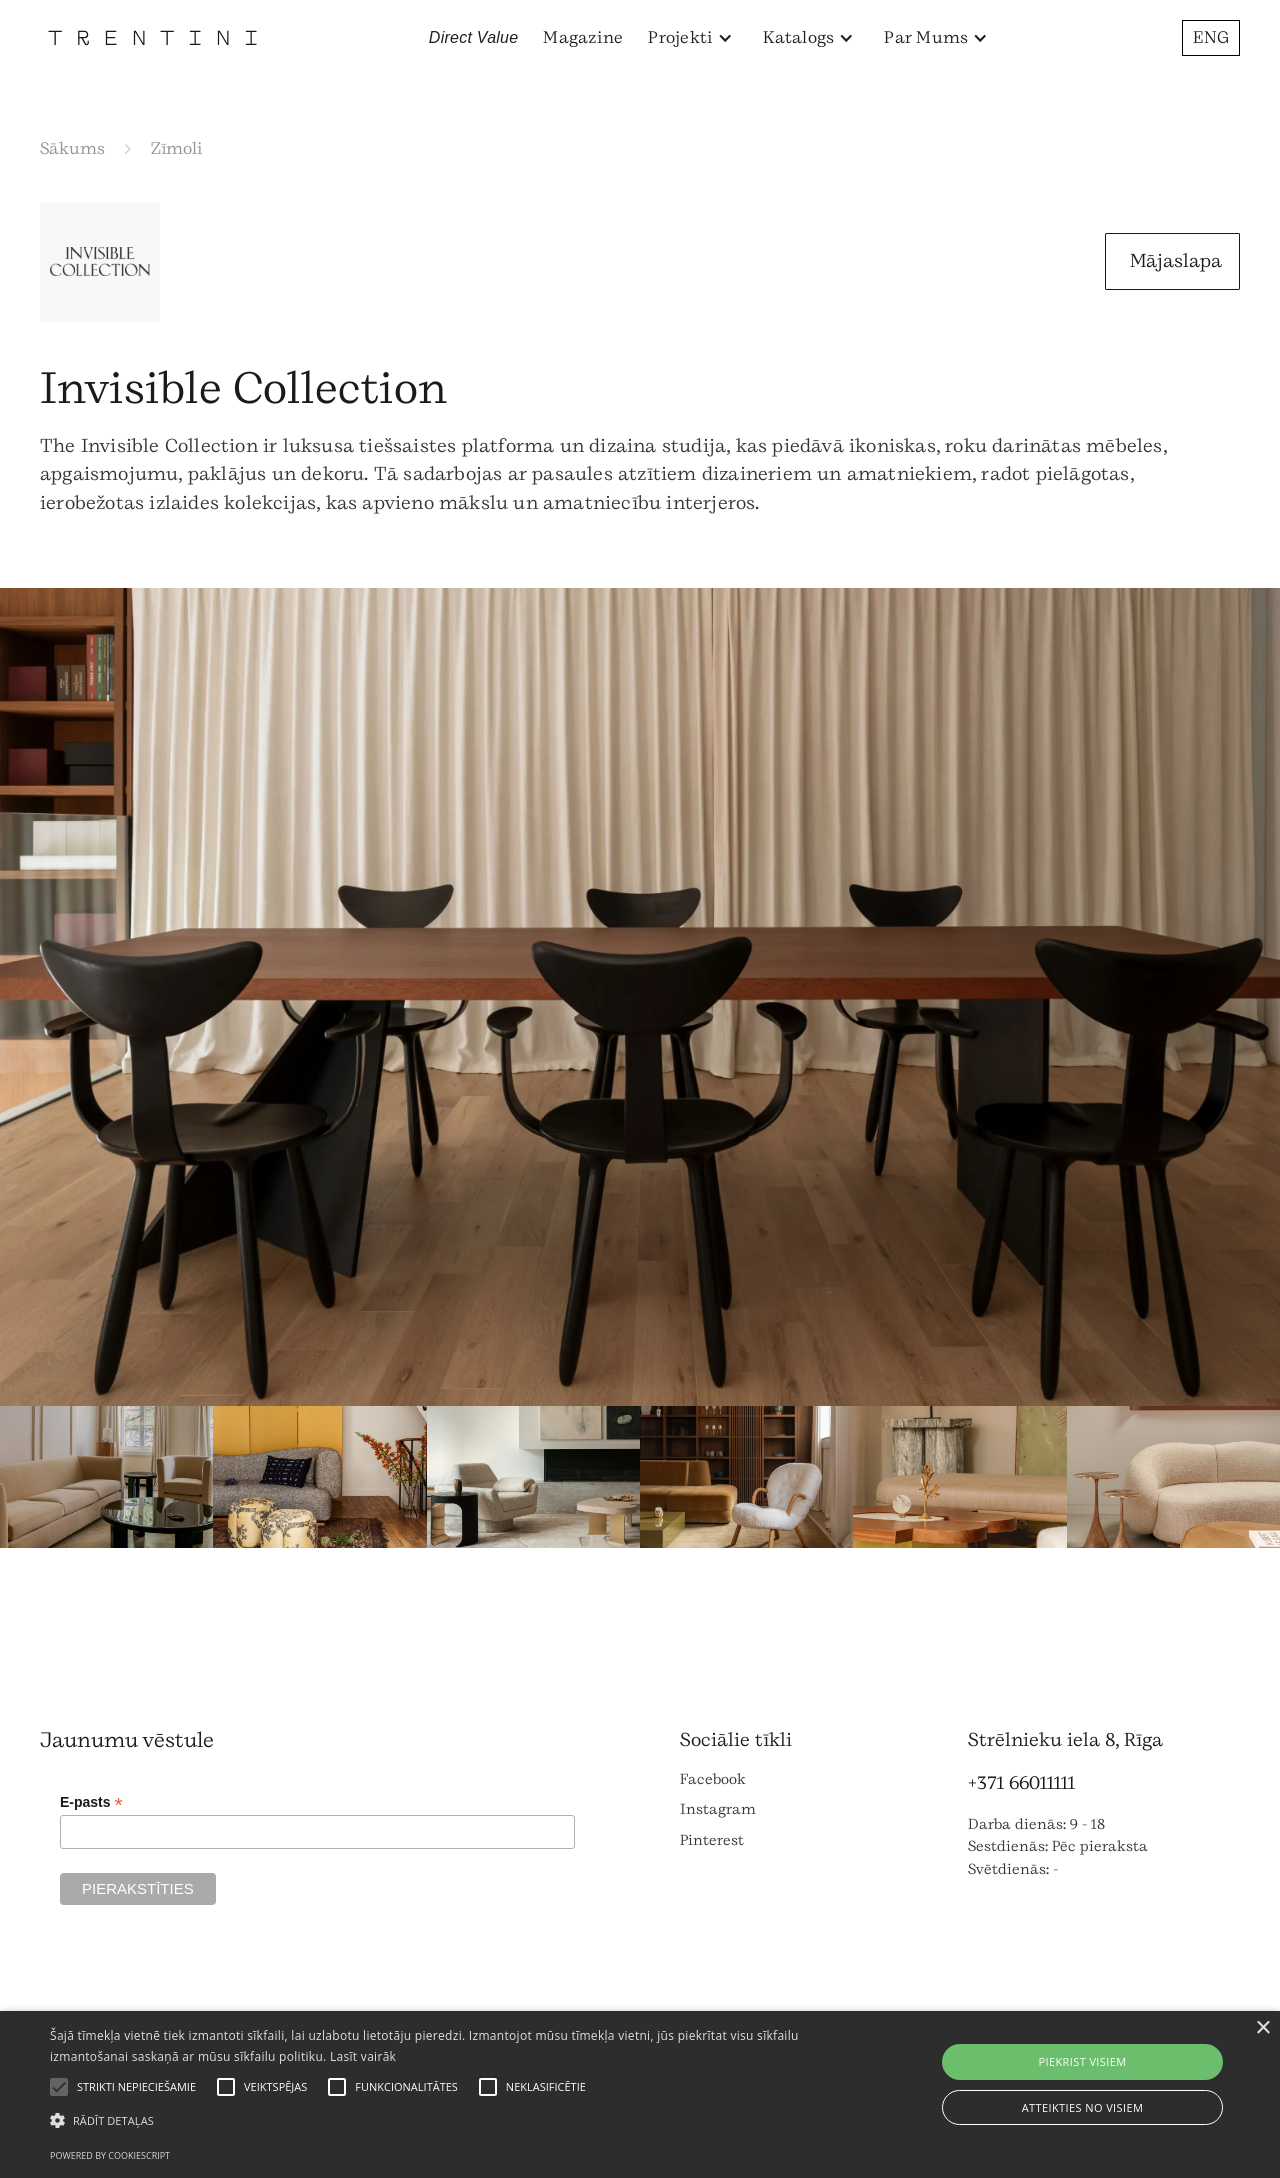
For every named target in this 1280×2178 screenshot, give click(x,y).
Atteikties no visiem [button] (1083, 2107)
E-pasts (91, 1802)
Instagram (718, 1809)
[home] (152, 37)
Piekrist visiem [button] (1082, 2061)
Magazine (583, 37)
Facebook (713, 1779)
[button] (690, 38)
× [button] (1262, 2028)
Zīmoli (177, 148)
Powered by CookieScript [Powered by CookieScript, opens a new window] (110, 2155)
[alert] (640, 2094)
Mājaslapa (1176, 261)
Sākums (72, 148)
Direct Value (474, 37)
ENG (1211, 37)
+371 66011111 (1021, 1783)
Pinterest (712, 1840)
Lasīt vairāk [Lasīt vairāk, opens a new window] (363, 2056)
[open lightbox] (640, 997)
